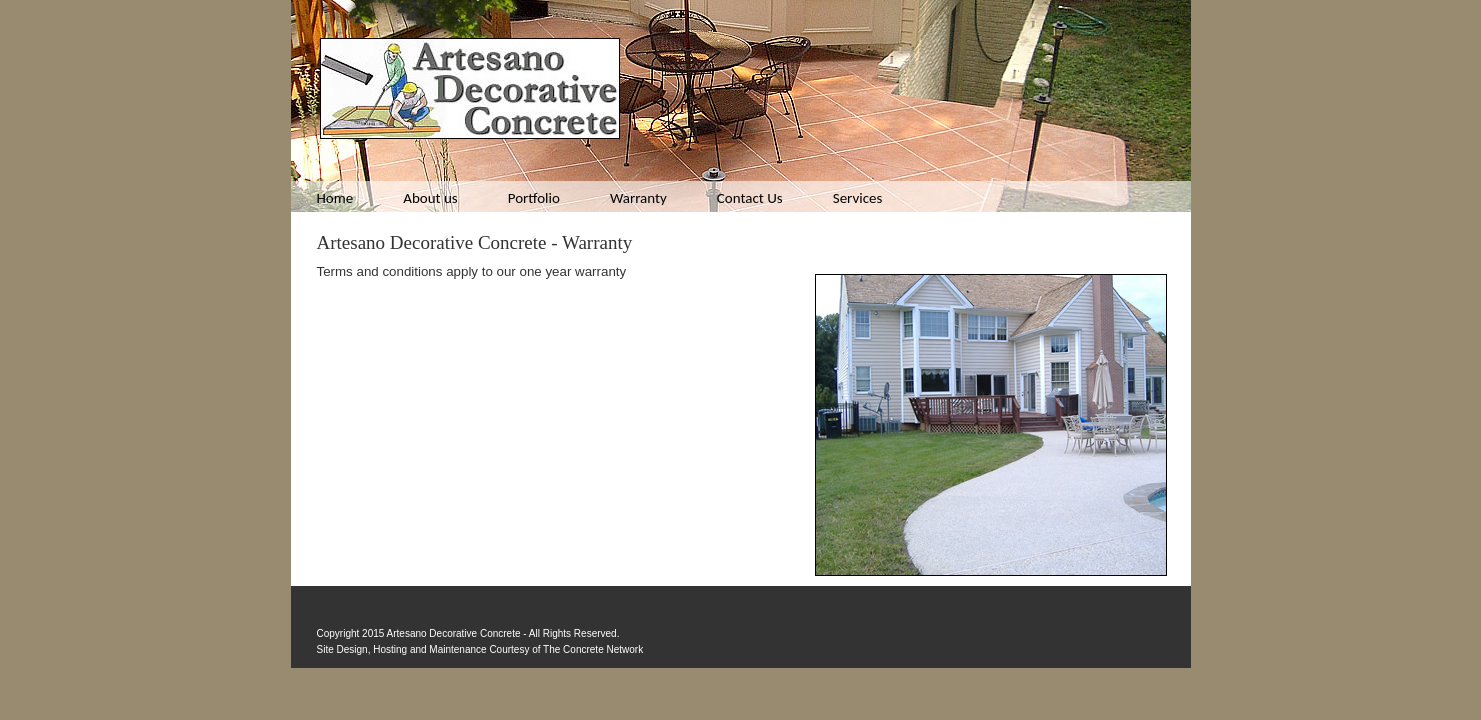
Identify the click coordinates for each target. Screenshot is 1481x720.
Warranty (638, 198)
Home (335, 198)
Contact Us (750, 198)
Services (858, 198)
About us (430, 198)
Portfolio (534, 198)
